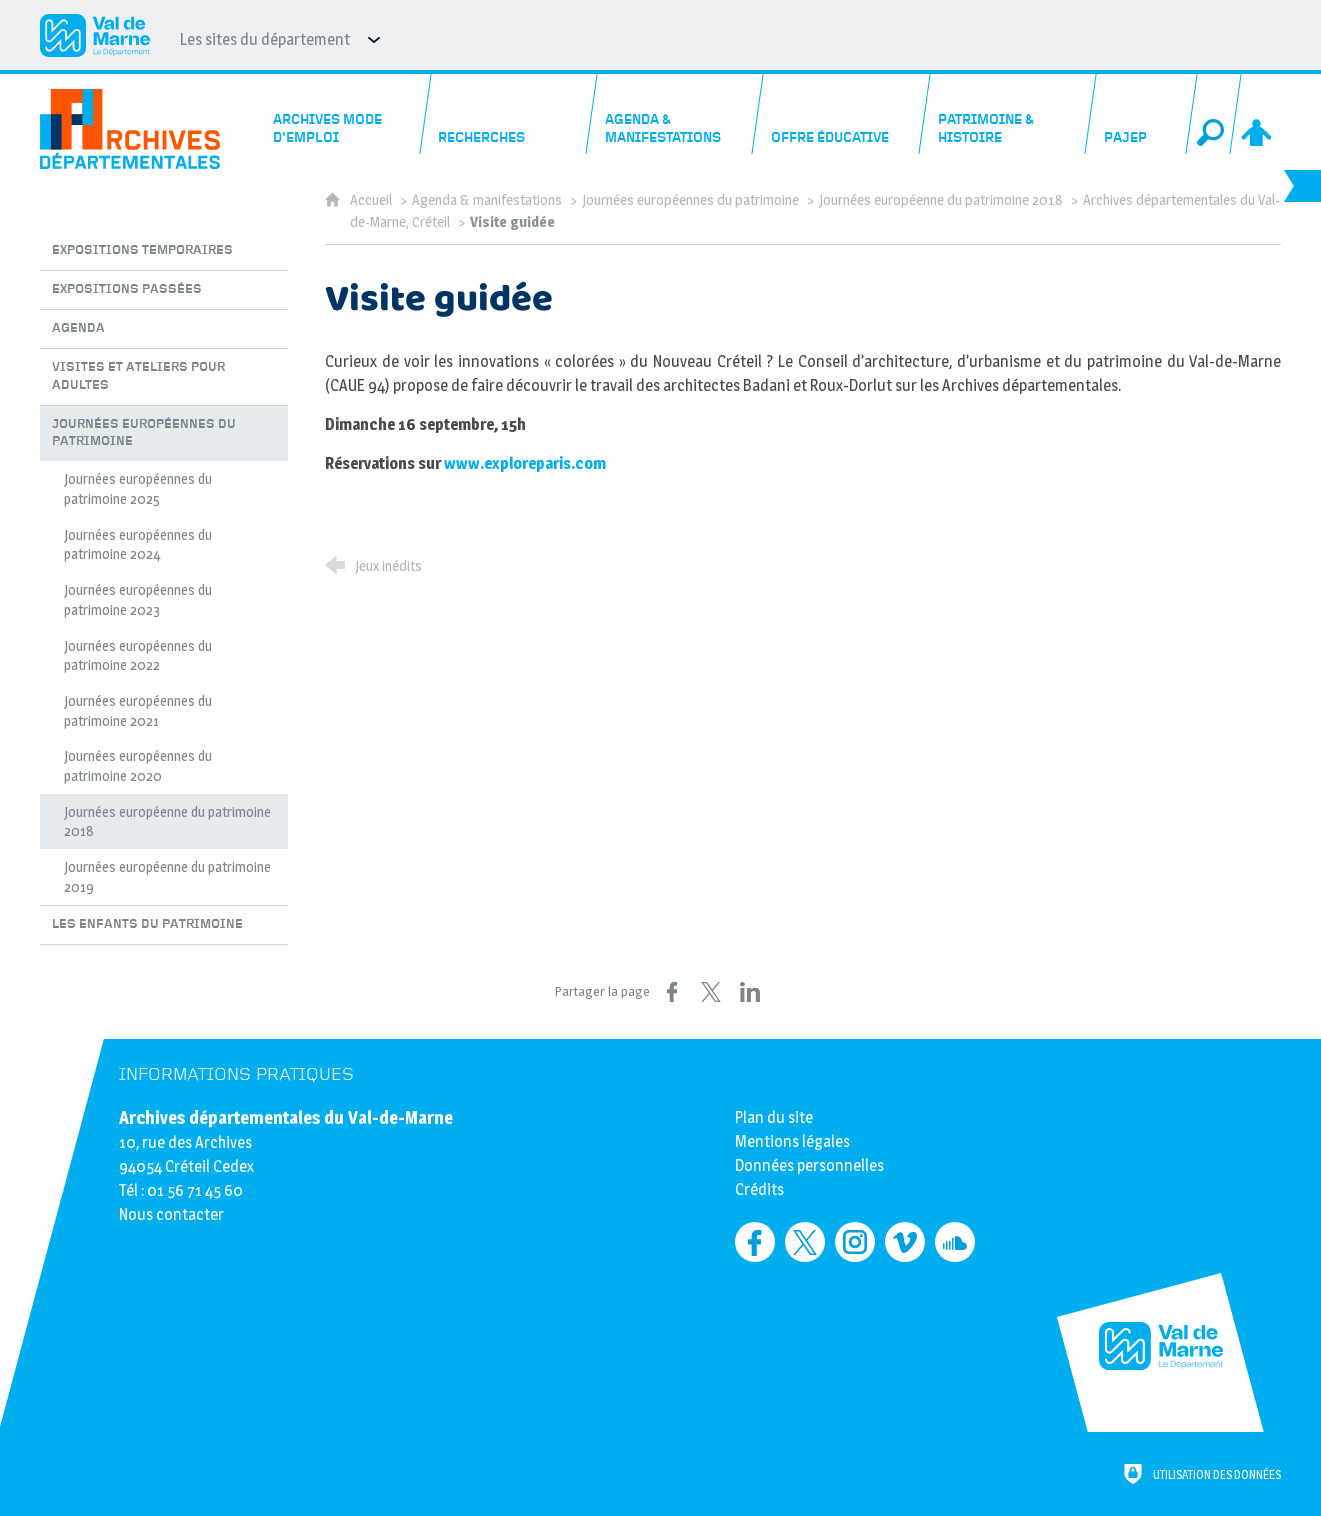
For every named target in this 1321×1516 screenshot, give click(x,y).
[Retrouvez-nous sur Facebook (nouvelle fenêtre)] (755, 1242)
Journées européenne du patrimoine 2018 (941, 200)
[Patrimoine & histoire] (1009, 114)
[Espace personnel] (1259, 114)
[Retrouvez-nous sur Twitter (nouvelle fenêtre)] (805, 1242)
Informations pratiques (236, 1074)
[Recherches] (509, 114)
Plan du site (774, 1117)
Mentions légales (792, 1141)
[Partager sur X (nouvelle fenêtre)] (711, 992)
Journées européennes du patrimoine (690, 200)
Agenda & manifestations (487, 200)
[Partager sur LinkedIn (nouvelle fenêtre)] (750, 992)
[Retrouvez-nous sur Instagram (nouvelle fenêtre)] (855, 1242)
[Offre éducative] (842, 114)
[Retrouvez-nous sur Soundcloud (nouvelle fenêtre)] (955, 1242)
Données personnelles (809, 1165)
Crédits (759, 1189)
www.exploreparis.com (525, 463)
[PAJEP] (1141, 114)
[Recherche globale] (1214, 114)
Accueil (372, 200)
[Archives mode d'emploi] (343, 114)
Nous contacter (171, 1214)
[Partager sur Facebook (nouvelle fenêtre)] (672, 992)
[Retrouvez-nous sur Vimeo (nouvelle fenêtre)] (905, 1242)
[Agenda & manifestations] (676, 114)
